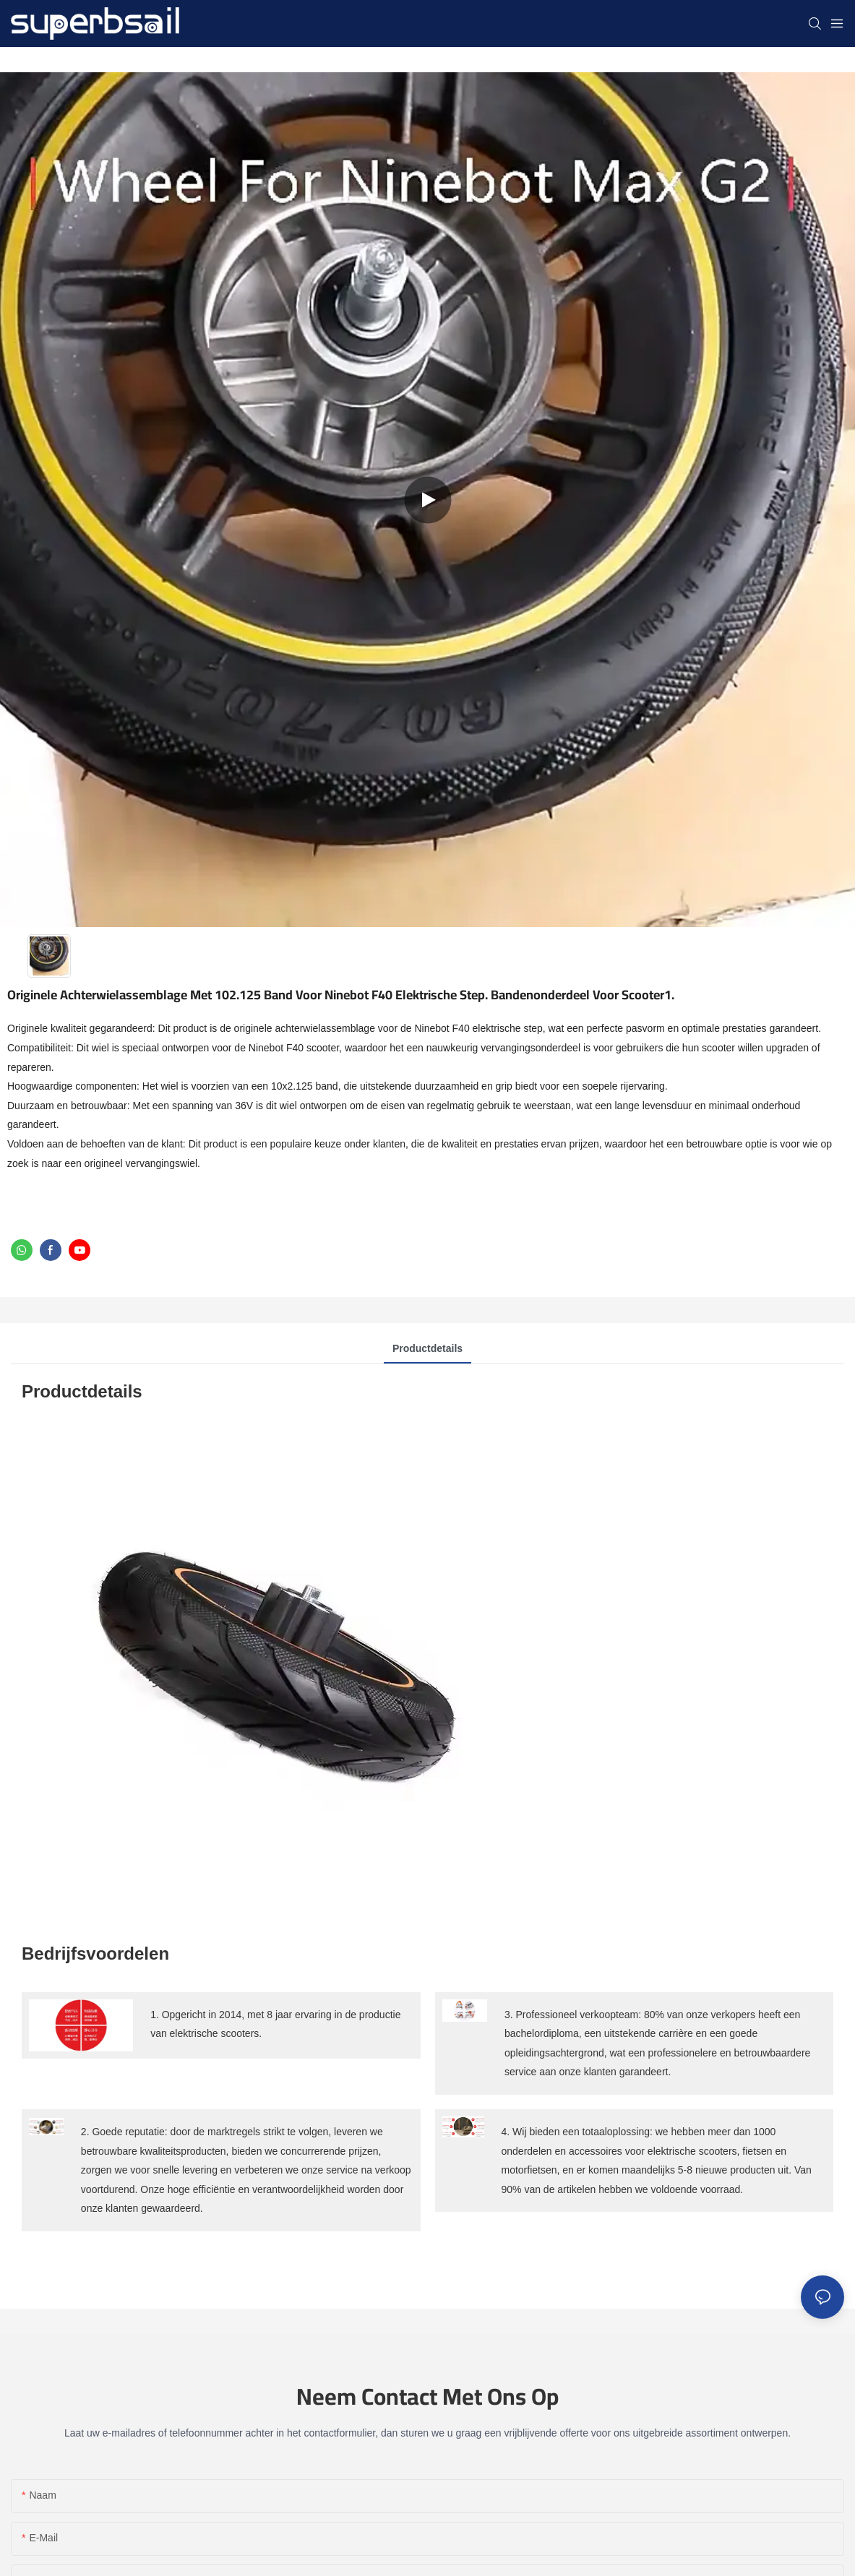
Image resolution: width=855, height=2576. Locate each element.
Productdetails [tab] (427, 1348)
